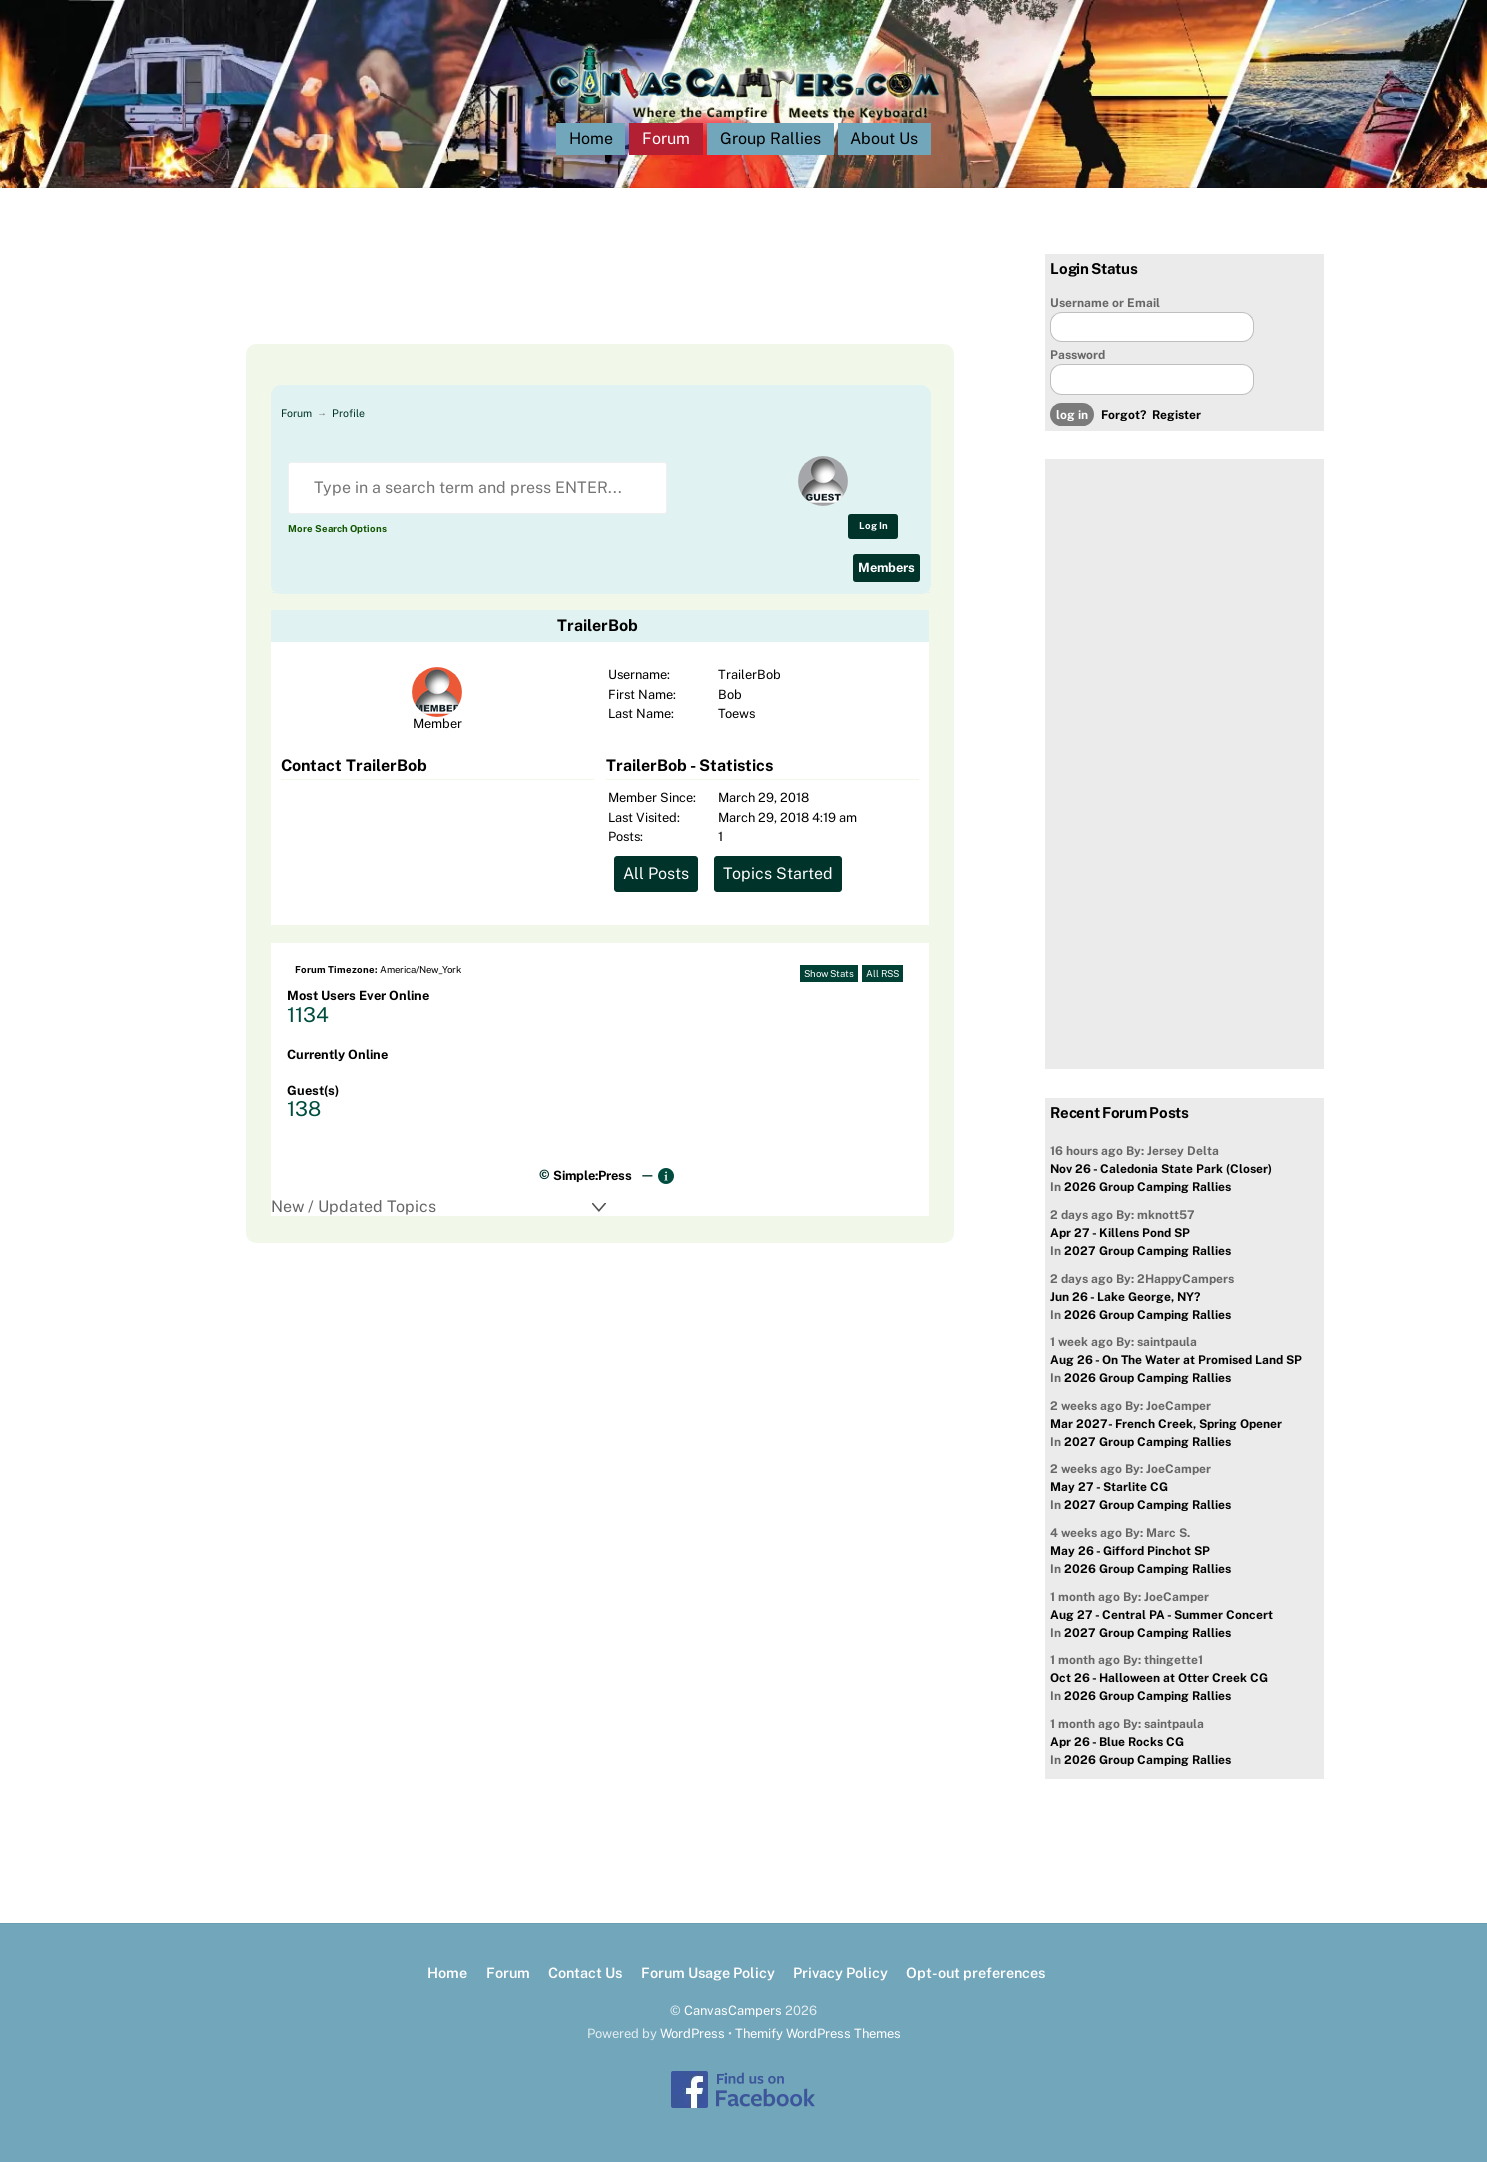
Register (1176, 428)
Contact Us (585, 1985)
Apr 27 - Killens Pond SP (1120, 1246)
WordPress (692, 2046)
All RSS (882, 986)
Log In (873, 538)
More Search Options (337, 541)
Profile (348, 426)
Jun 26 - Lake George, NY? (1125, 1310)
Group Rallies (770, 151)
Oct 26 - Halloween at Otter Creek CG (1159, 1691)
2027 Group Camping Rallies (1147, 1264)
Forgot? (1123, 428)
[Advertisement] (576, 312)
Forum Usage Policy (708, 1985)
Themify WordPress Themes (818, 2046)
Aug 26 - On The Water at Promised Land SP (1176, 1373)
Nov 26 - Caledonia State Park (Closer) (1161, 1183)
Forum (666, 151)
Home (591, 151)
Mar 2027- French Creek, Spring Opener (1166, 1437)
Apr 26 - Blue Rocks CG (1117, 1755)
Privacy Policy (840, 1985)
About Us (884, 151)
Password (1077, 368)
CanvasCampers (733, 2023)
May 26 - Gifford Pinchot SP (1130, 1564)
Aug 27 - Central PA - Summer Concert (1161, 1628)
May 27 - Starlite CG (1109, 1501)
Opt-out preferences (975, 1985)
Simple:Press (592, 1188)
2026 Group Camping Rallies (1147, 1201)
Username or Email (1105, 316)
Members (886, 580)
